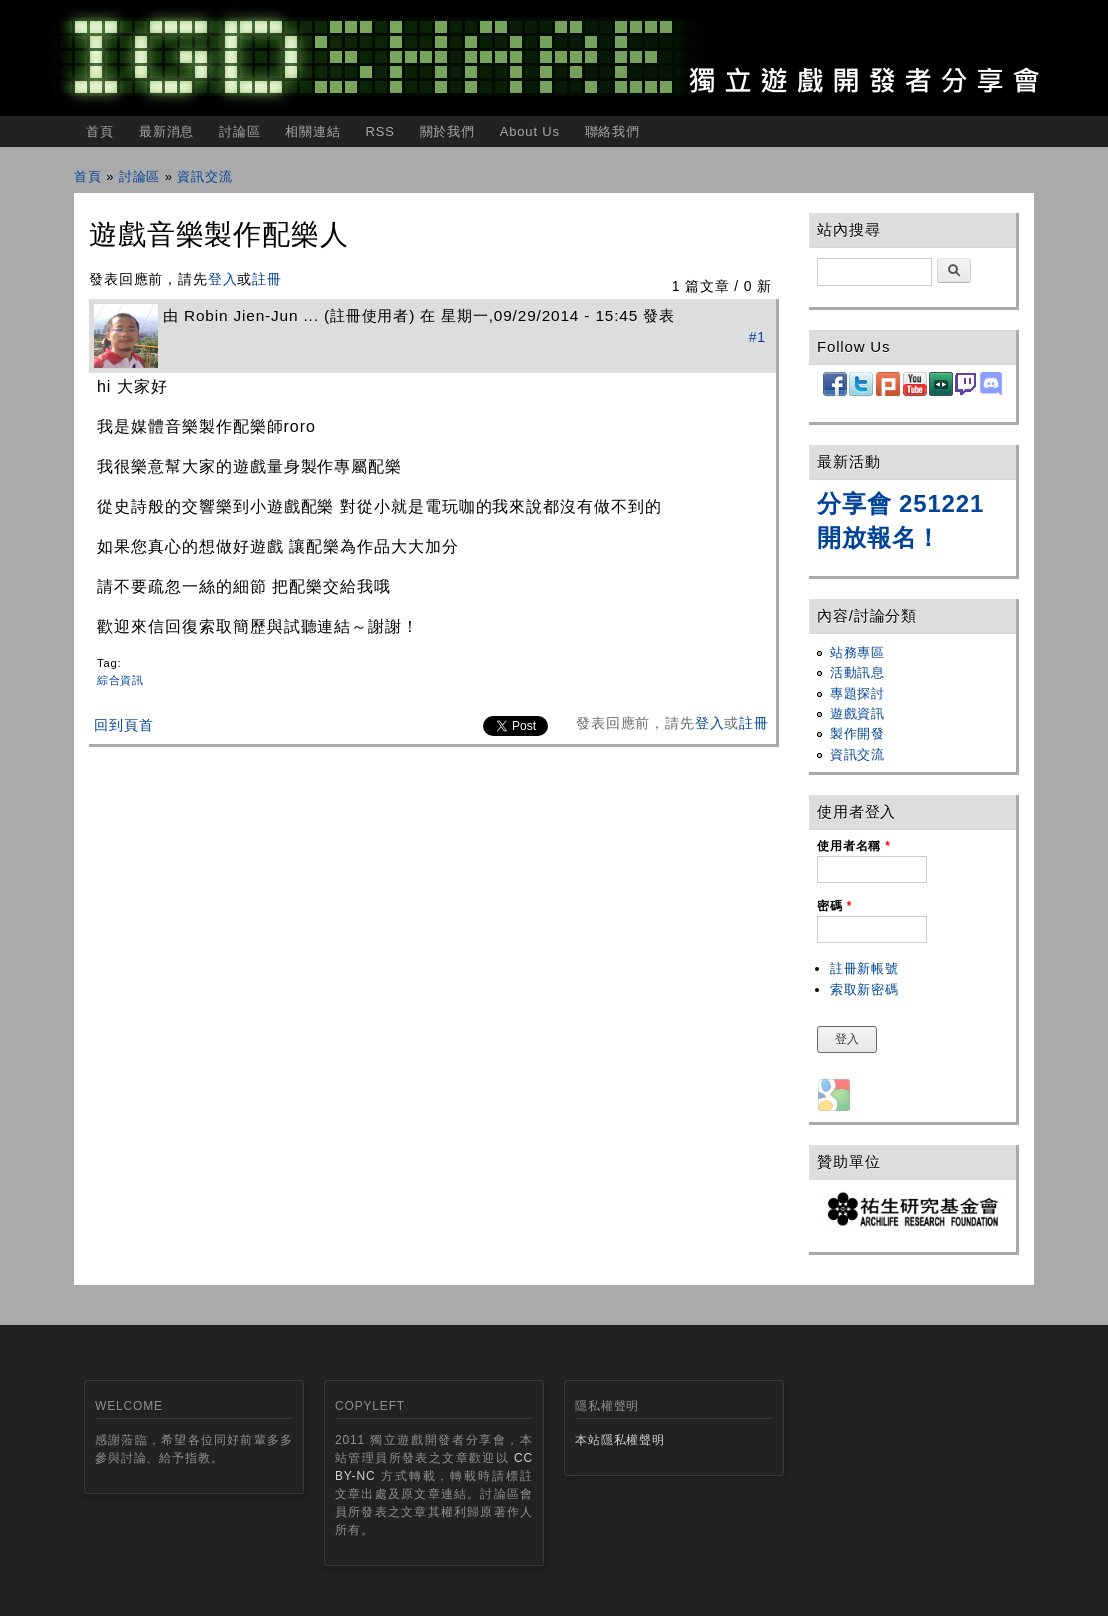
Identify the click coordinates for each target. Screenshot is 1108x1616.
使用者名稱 (854, 846)
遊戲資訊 (857, 713)
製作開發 (857, 733)
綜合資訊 (120, 680)
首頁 (100, 131)
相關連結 (312, 131)
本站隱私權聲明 (620, 1440)
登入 (223, 279)
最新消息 (166, 131)
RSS (379, 131)
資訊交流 (204, 176)
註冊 (267, 279)
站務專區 (857, 652)
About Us (530, 131)
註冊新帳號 (864, 968)
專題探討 (857, 693)
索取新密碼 (864, 989)
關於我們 (447, 131)
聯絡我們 (612, 131)
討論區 (240, 131)
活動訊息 (857, 672)
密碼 (834, 906)
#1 (757, 337)
